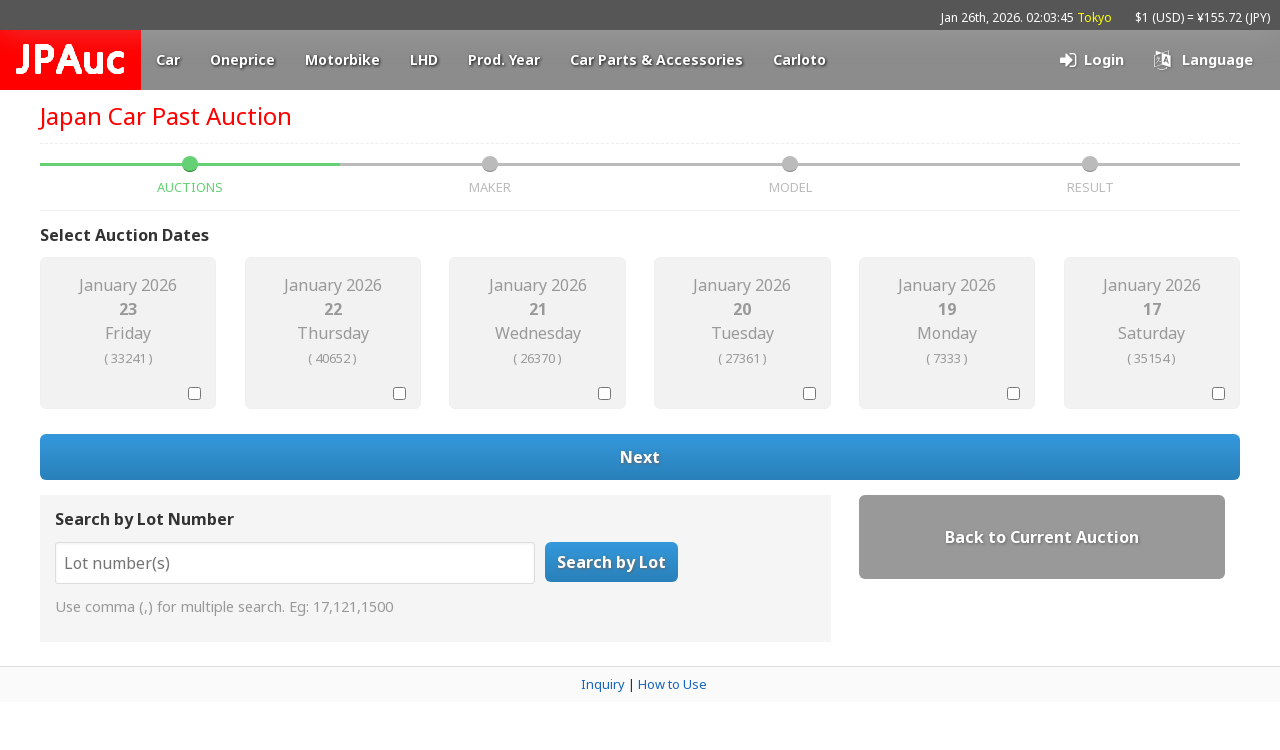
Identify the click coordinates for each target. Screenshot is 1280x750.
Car (168, 59)
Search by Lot (611, 562)
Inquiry (603, 684)
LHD (424, 59)
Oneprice (242, 59)
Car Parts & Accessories (656, 59)
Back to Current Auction (1042, 537)
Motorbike (342, 59)
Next (640, 457)
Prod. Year (504, 59)
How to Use (672, 684)
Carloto (799, 59)
